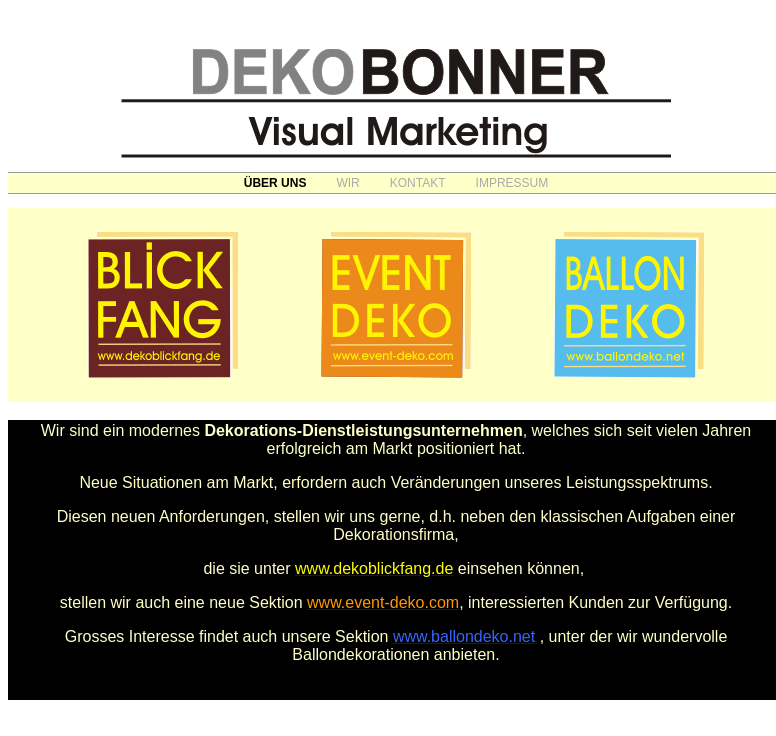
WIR (347, 183)
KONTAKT (418, 183)
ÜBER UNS (275, 183)
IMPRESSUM (512, 183)
